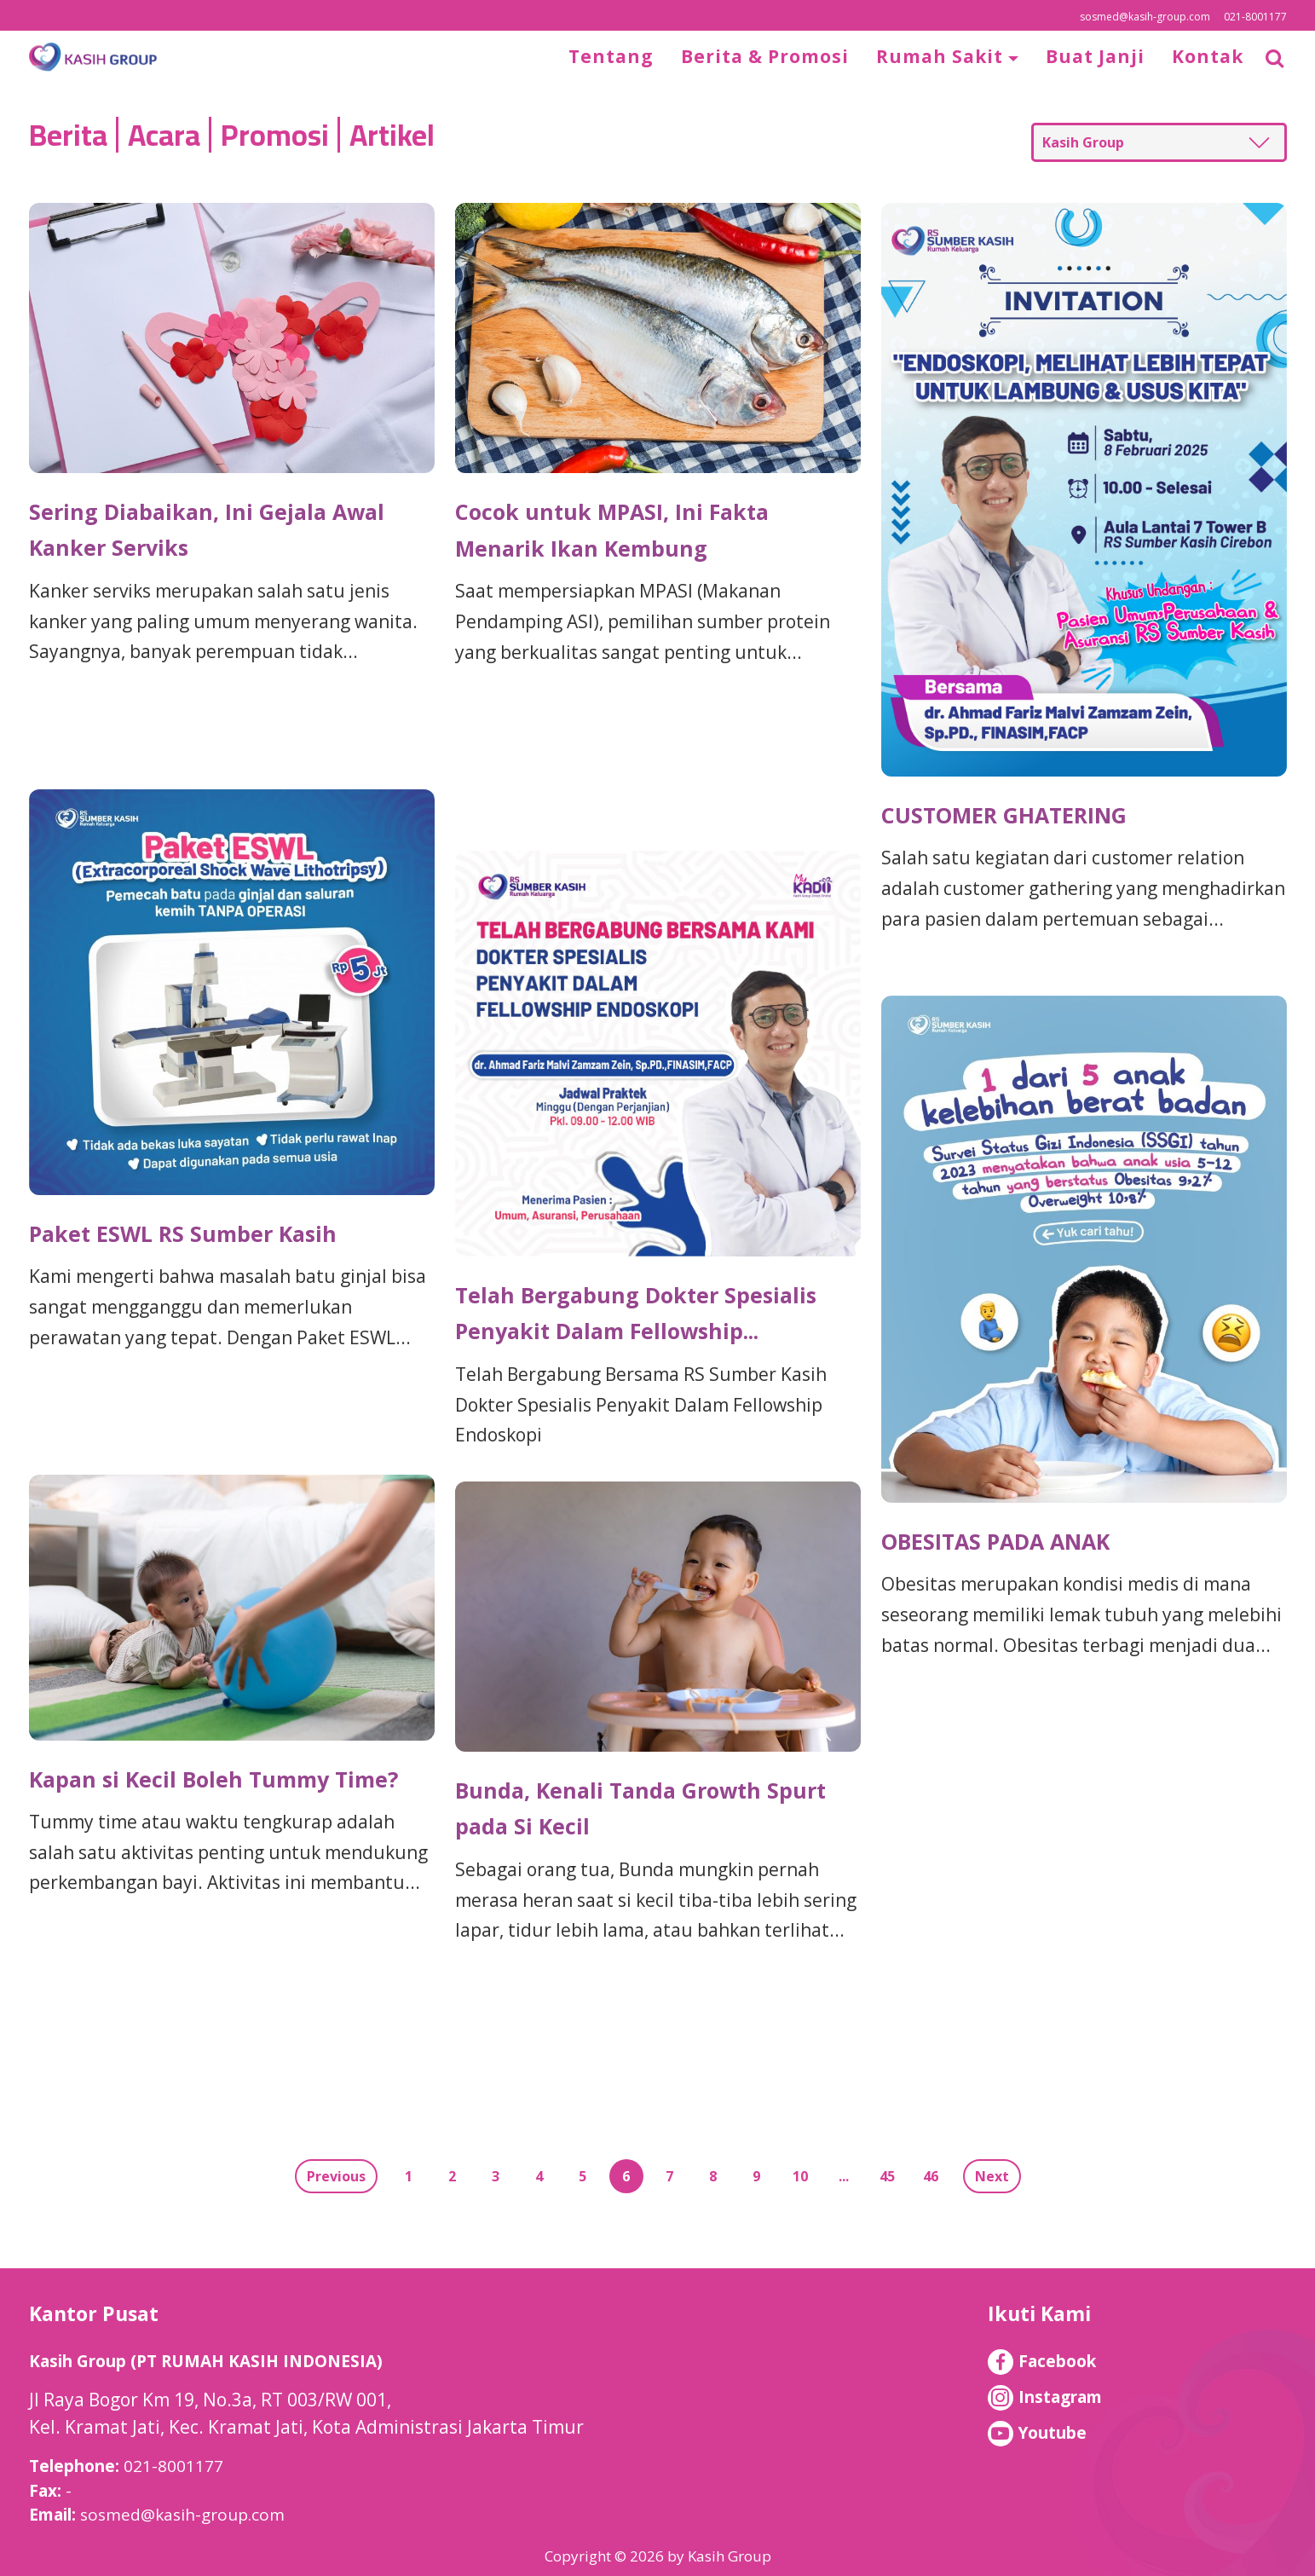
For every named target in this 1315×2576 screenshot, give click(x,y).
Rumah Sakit (942, 56)
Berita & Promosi (765, 56)
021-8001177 (1255, 16)
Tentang (611, 56)
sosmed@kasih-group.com (1145, 16)
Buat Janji (1095, 56)
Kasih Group (1083, 142)
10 (800, 2176)
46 (930, 2176)
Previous (336, 2176)
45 (887, 2176)
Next (992, 2176)
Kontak (1207, 56)
